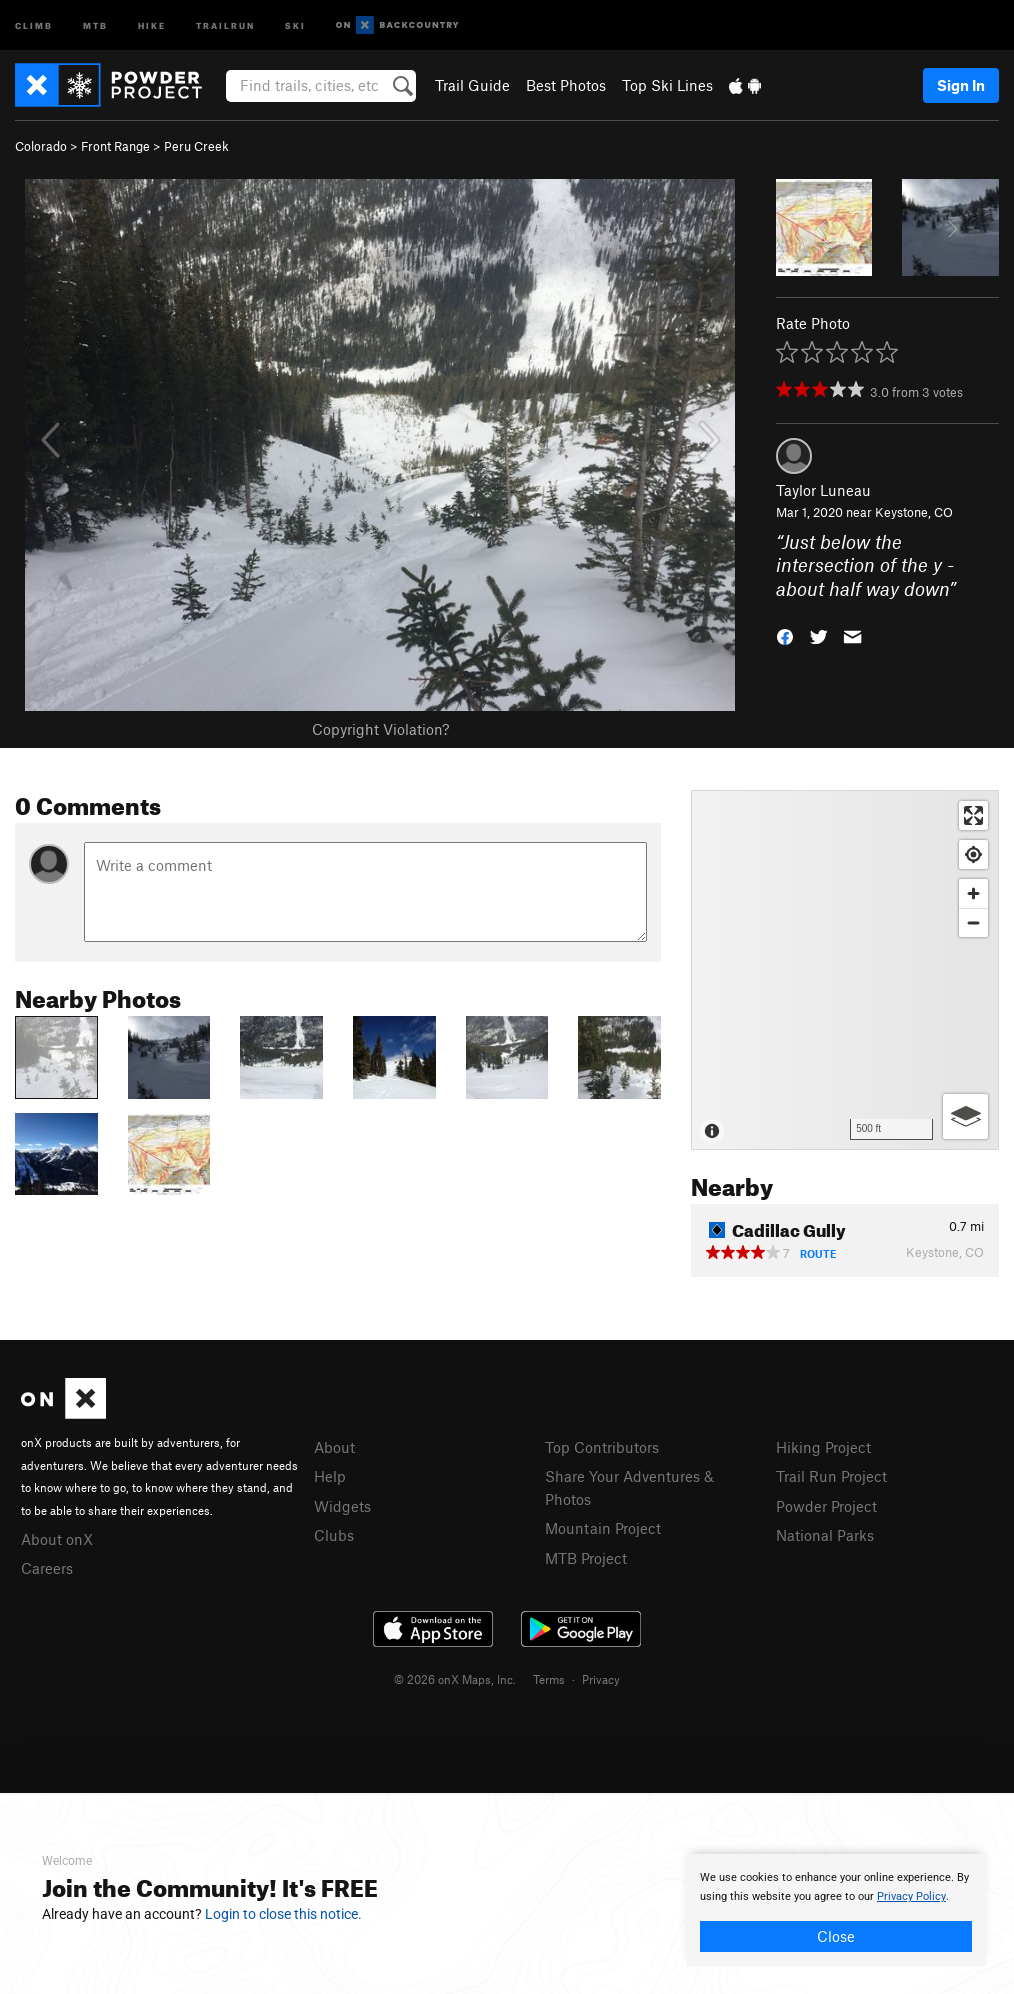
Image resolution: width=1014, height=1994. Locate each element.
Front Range (115, 146)
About (334, 1447)
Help (330, 1476)
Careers (47, 1568)
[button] (785, 635)
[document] (836, 1910)
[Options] (965, 1116)
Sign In (961, 85)
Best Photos (566, 85)
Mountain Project (603, 1528)
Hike (152, 24)
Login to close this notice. (283, 1914)
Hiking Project (823, 1447)
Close (836, 1936)
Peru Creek (196, 146)
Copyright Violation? (380, 729)
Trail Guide (472, 85)
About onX (57, 1539)
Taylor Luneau (823, 490)
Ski (295, 24)
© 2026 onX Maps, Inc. (455, 1679)
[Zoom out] (973, 922)
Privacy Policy (911, 1896)
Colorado (41, 146)
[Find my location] (973, 854)
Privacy (601, 1679)
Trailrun (225, 24)
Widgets (342, 1506)
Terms (549, 1679)
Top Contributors (602, 1447)
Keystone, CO (914, 512)
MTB (95, 24)
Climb (34, 24)
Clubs (334, 1535)
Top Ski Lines (667, 85)
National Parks (825, 1535)
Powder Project (826, 1506)
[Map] (845, 970)
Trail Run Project (831, 1476)
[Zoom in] (973, 893)
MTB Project (586, 1558)
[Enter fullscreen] (973, 815)
